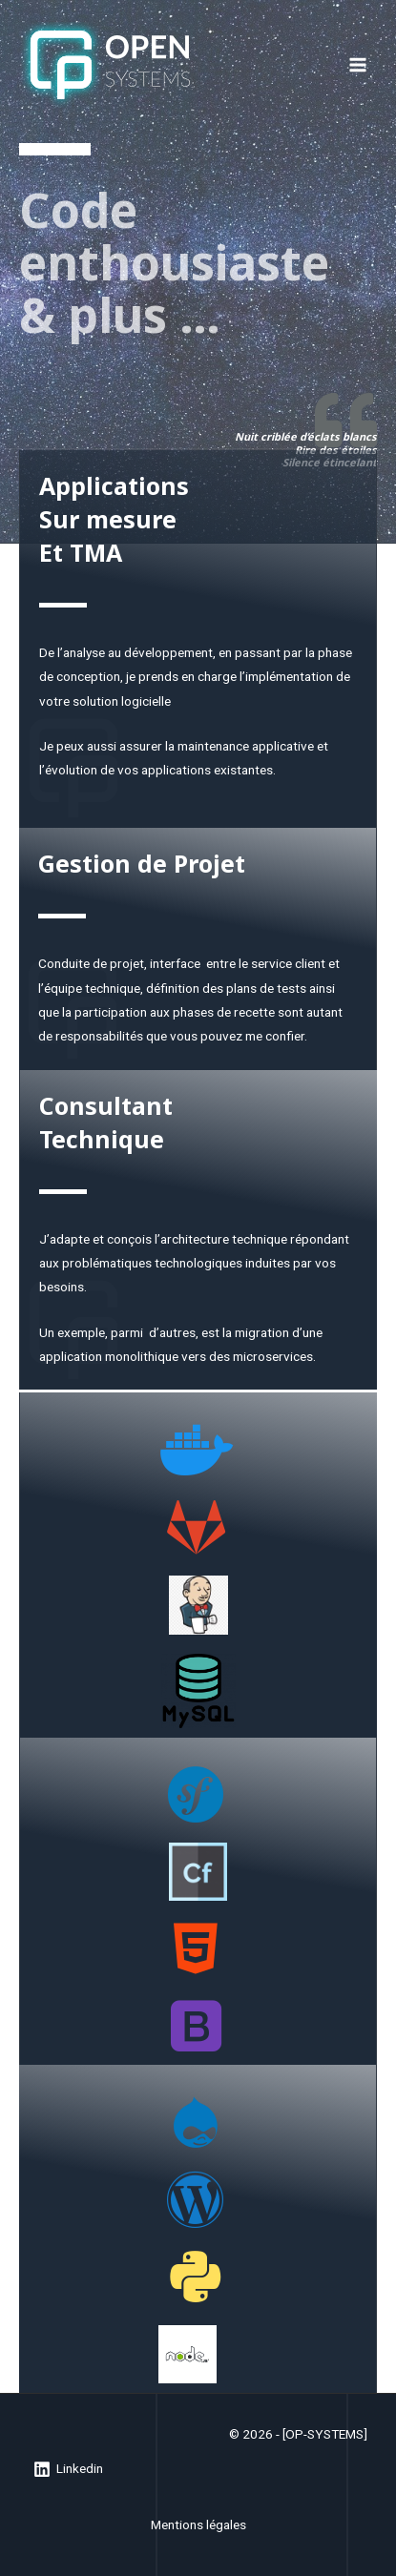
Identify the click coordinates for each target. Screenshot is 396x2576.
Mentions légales (198, 2524)
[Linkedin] (69, 2469)
